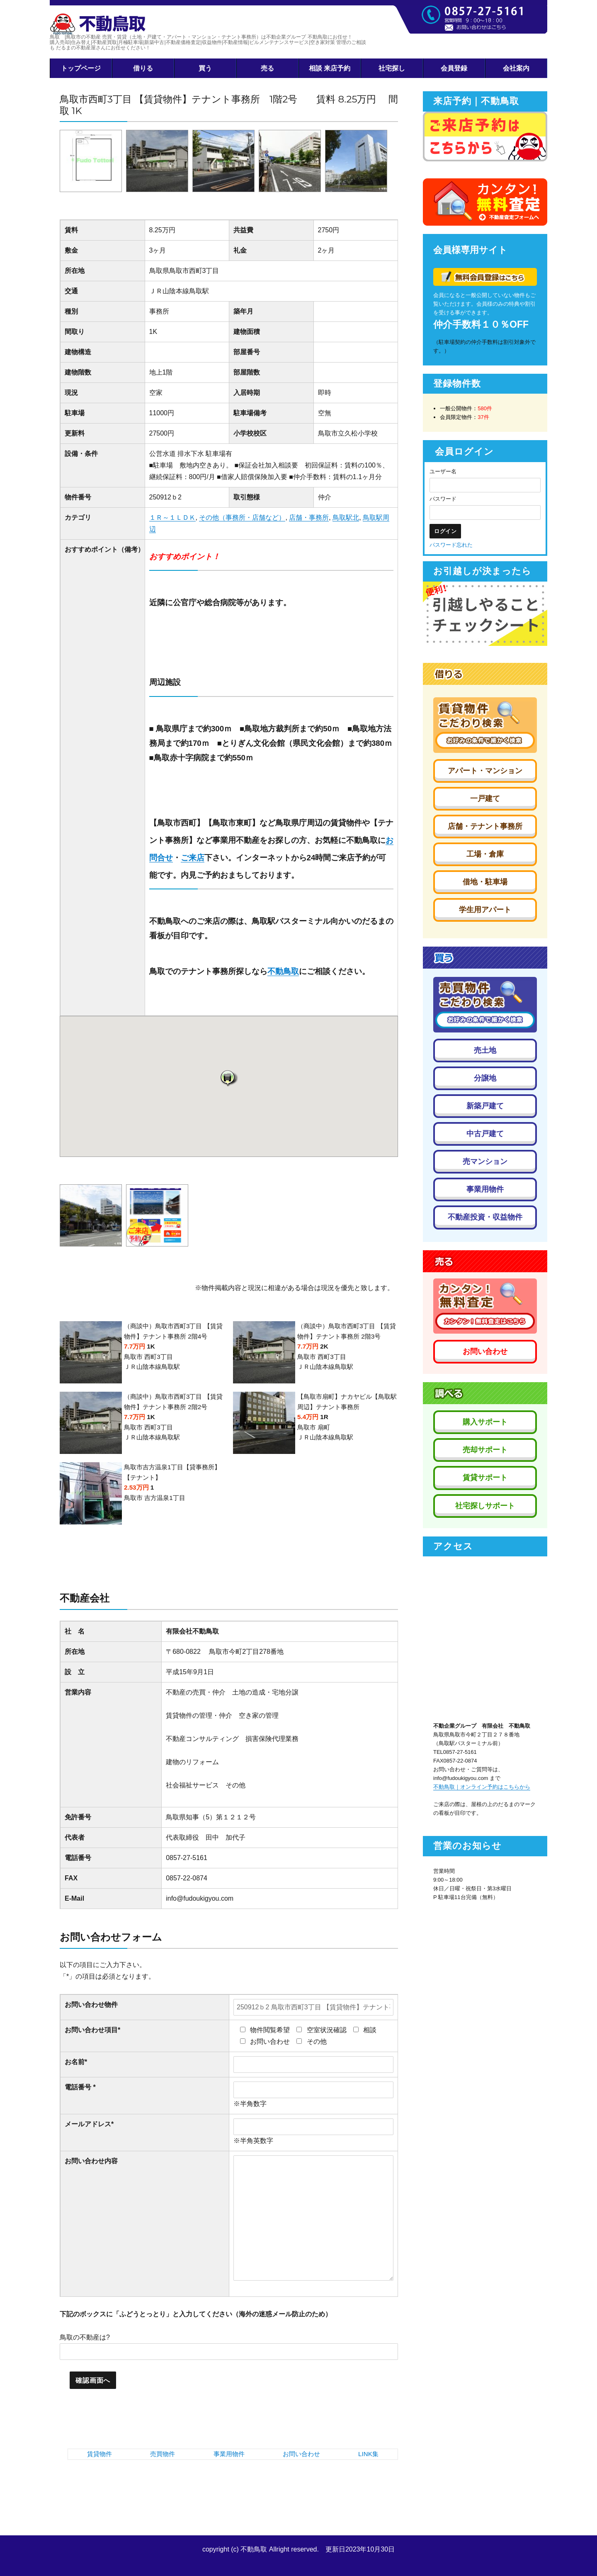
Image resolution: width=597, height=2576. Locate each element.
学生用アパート (485, 910)
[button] (229, 1077)
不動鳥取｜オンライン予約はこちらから (481, 1787)
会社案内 (516, 68)
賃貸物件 (99, 2453)
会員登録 (454, 68)
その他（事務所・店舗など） (242, 517)
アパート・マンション (485, 771)
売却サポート (485, 1450)
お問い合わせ (301, 2453)
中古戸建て (485, 1134)
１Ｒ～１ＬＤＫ (172, 517)
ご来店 (192, 857)
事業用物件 (229, 2453)
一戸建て (485, 798)
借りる (143, 68)
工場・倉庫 (485, 854)
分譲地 (485, 1078)
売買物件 (162, 2453)
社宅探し (392, 68)
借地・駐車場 (485, 882)
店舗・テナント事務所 (485, 826)
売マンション (485, 1161)
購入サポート (485, 1422)
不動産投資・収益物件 (485, 1217)
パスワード (443, 499)
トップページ (81, 68)
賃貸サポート (485, 1477)
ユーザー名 (443, 471)
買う (205, 68)
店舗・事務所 (309, 517)
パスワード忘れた (451, 545)
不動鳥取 (283, 971)
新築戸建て (485, 1106)
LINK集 (368, 2453)
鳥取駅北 (345, 517)
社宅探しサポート (485, 1506)
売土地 (485, 1050)
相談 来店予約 (330, 68)
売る (267, 68)
